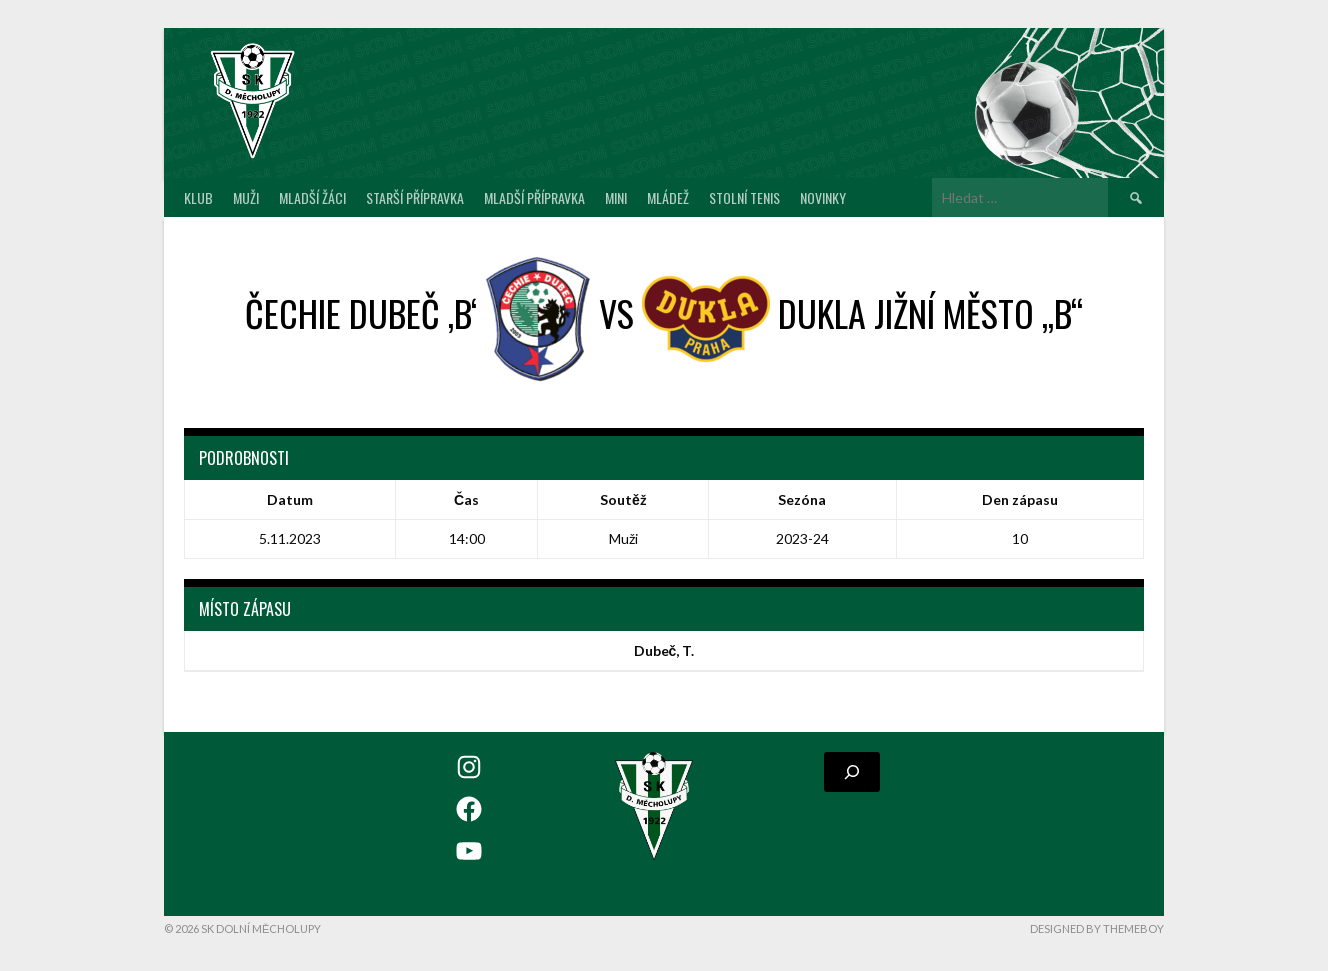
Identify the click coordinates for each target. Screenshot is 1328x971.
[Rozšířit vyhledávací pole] (852, 772)
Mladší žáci (312, 197)
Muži (246, 197)
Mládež (668, 197)
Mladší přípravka (534, 197)
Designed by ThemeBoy (1097, 928)
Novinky (823, 197)
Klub (198, 197)
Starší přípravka (415, 197)
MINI (616, 197)
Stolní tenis (744, 197)
